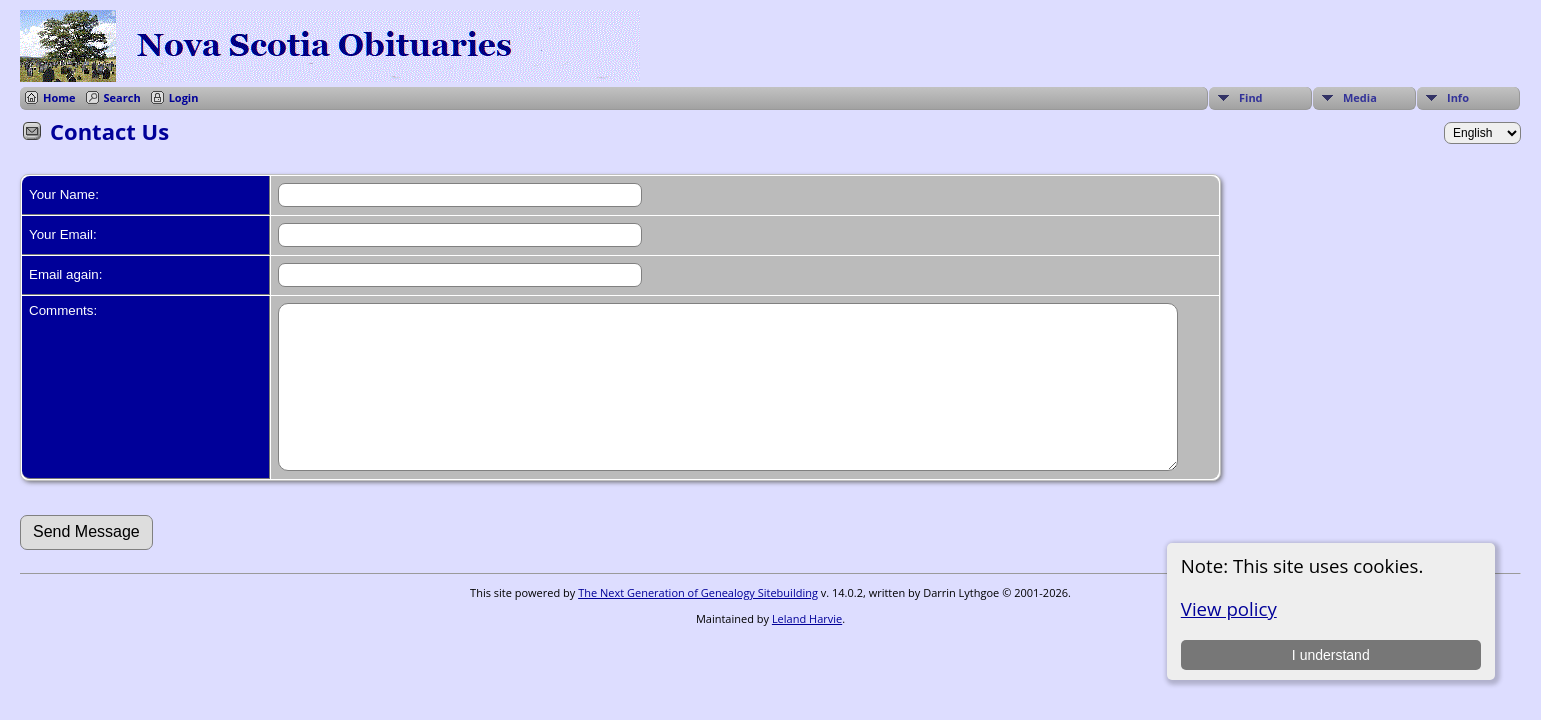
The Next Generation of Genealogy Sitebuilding (698, 622)
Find (1251, 97)
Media (1360, 97)
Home (59, 97)
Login (184, 97)
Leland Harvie (807, 648)
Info (1458, 97)
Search (122, 97)
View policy (1229, 608)
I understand (1331, 655)
